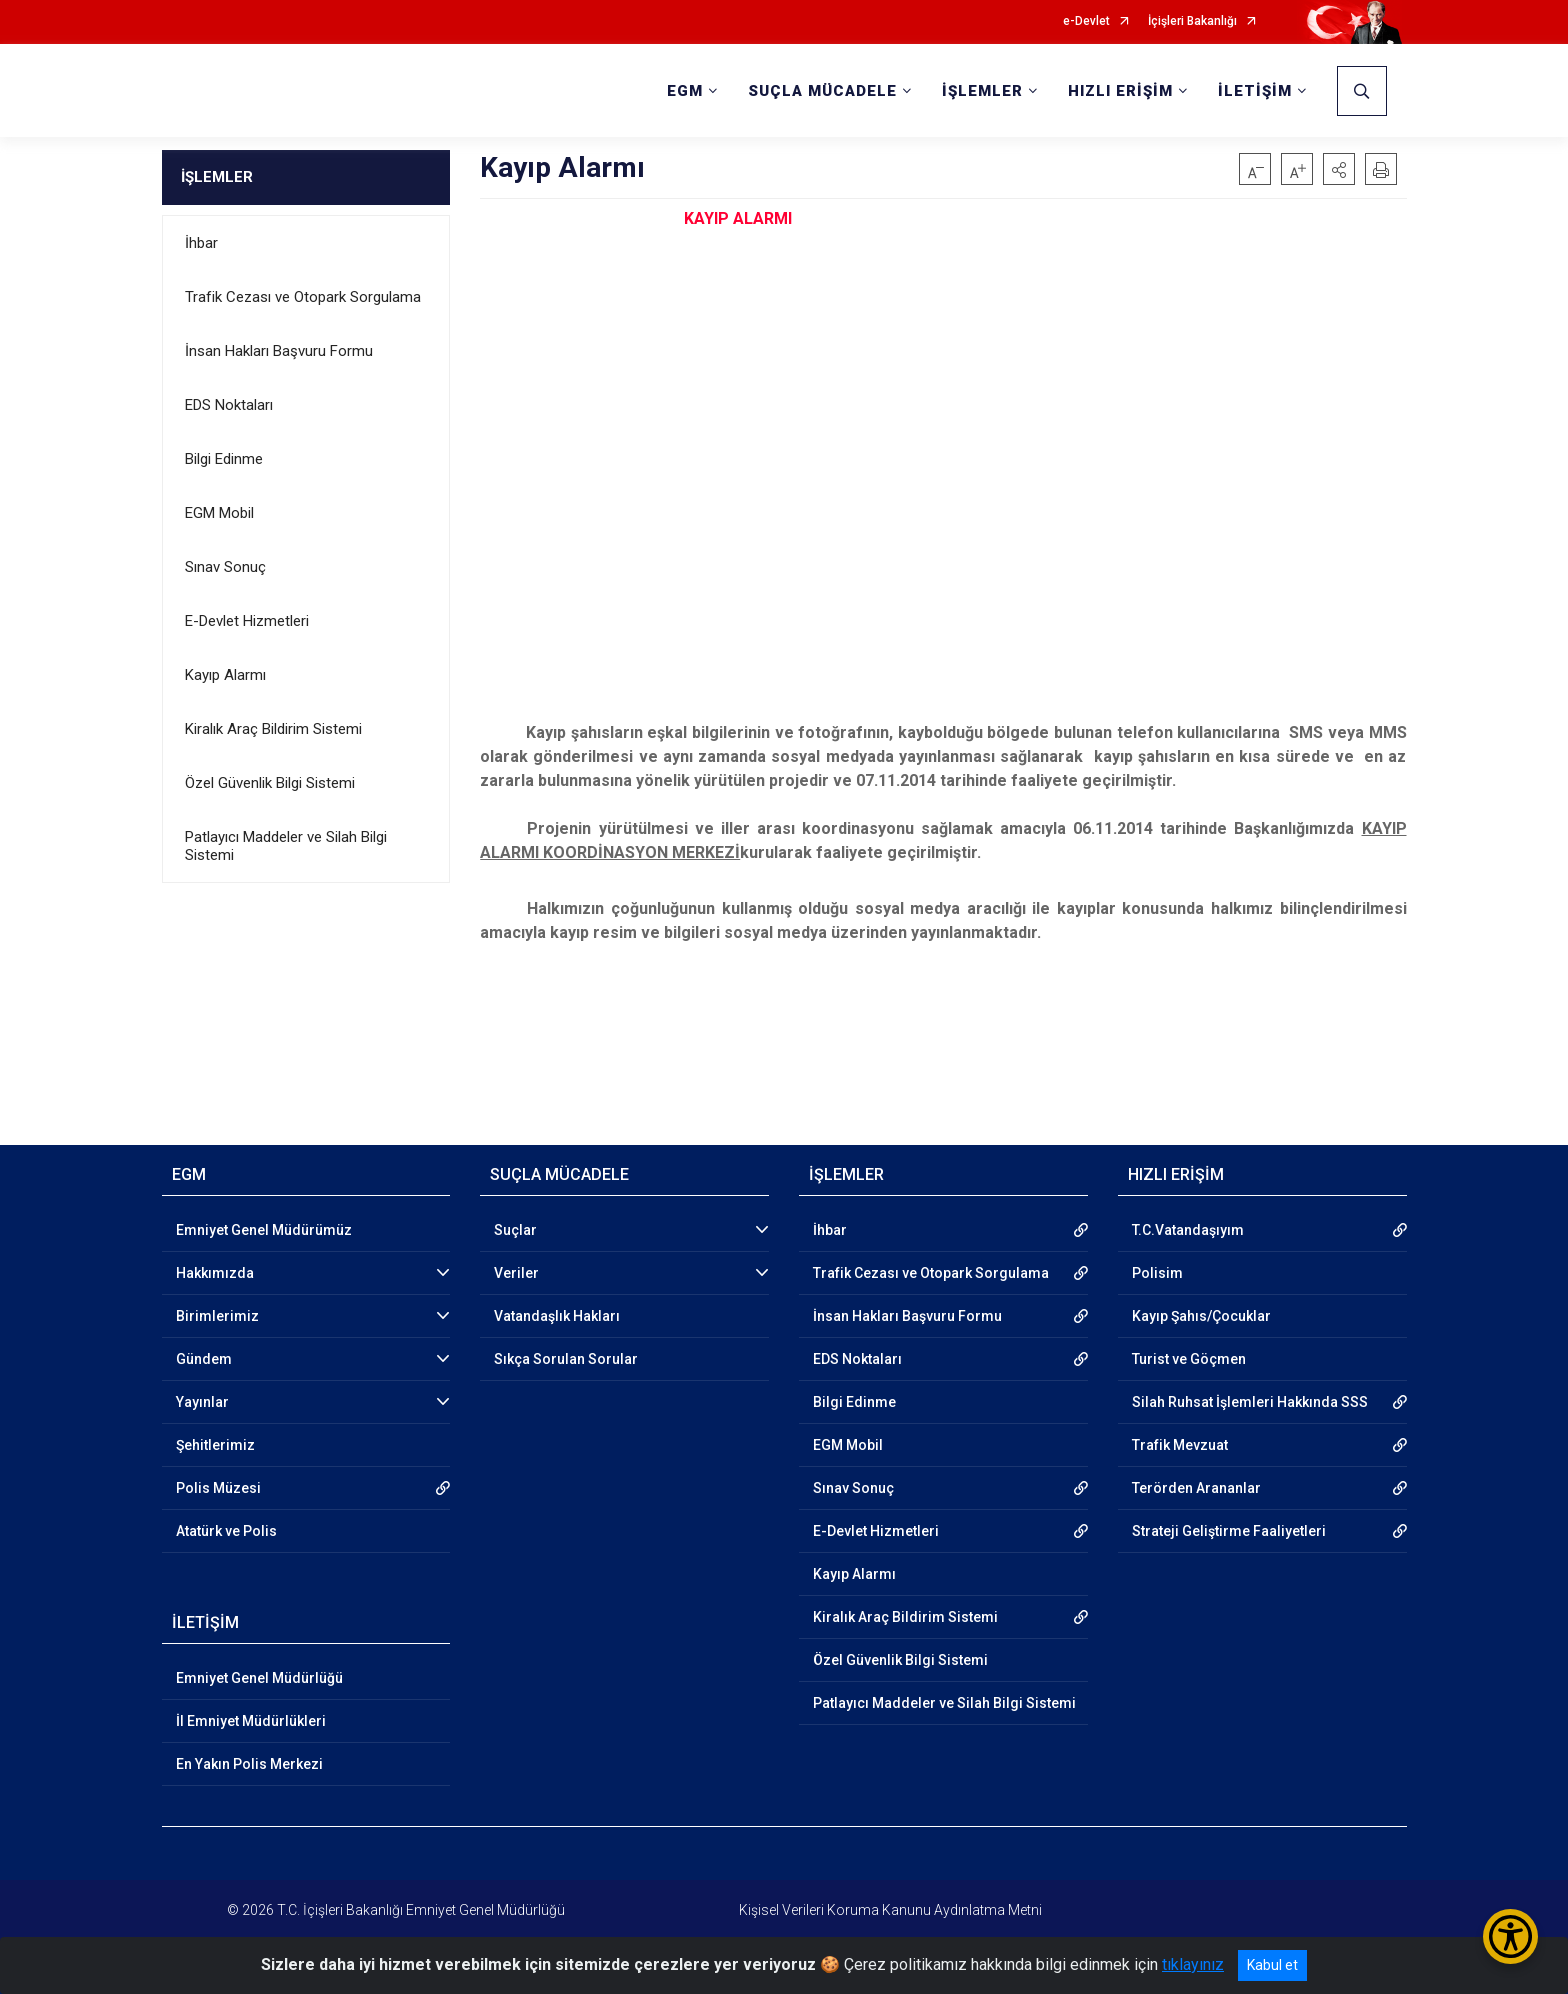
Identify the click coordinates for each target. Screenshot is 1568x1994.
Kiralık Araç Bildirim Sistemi (273, 729)
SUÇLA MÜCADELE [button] (822, 91)
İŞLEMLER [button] (982, 91)
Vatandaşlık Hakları (557, 1316)
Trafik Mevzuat (1180, 1445)
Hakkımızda (215, 1273)
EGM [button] (685, 91)
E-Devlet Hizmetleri (247, 621)
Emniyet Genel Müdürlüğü (259, 1678)
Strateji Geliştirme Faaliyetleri (1229, 1531)
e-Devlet (1086, 21)
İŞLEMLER (217, 177)
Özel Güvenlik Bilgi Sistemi (270, 783)
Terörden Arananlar (1196, 1488)
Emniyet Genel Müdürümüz (264, 1230)
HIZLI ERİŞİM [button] (1120, 91)
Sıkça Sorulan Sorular (566, 1359)
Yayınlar (202, 1402)
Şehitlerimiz (215, 1445)
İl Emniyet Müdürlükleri (251, 1721)
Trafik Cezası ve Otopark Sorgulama (303, 297)
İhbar (201, 243)
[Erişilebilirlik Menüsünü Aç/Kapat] (1510, 1936)
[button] (1339, 169)
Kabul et (1272, 1965)
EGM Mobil (219, 513)
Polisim (1157, 1273)
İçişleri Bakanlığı (1192, 21)
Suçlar (515, 1230)
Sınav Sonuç (225, 567)
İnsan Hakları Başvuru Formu (279, 351)
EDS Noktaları (229, 405)
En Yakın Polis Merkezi (249, 1764)
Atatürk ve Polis (226, 1531)
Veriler (516, 1273)
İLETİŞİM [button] (1255, 91)
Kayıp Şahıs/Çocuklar (1201, 1316)
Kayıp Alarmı (225, 675)
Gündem (204, 1359)
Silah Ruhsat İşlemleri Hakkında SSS (1250, 1402)
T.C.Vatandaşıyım (1188, 1230)
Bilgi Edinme (224, 459)
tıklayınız (1193, 1964)
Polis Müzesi (218, 1488)
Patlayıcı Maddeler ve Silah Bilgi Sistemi (286, 846)
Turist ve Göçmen (1189, 1359)
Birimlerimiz (217, 1316)
